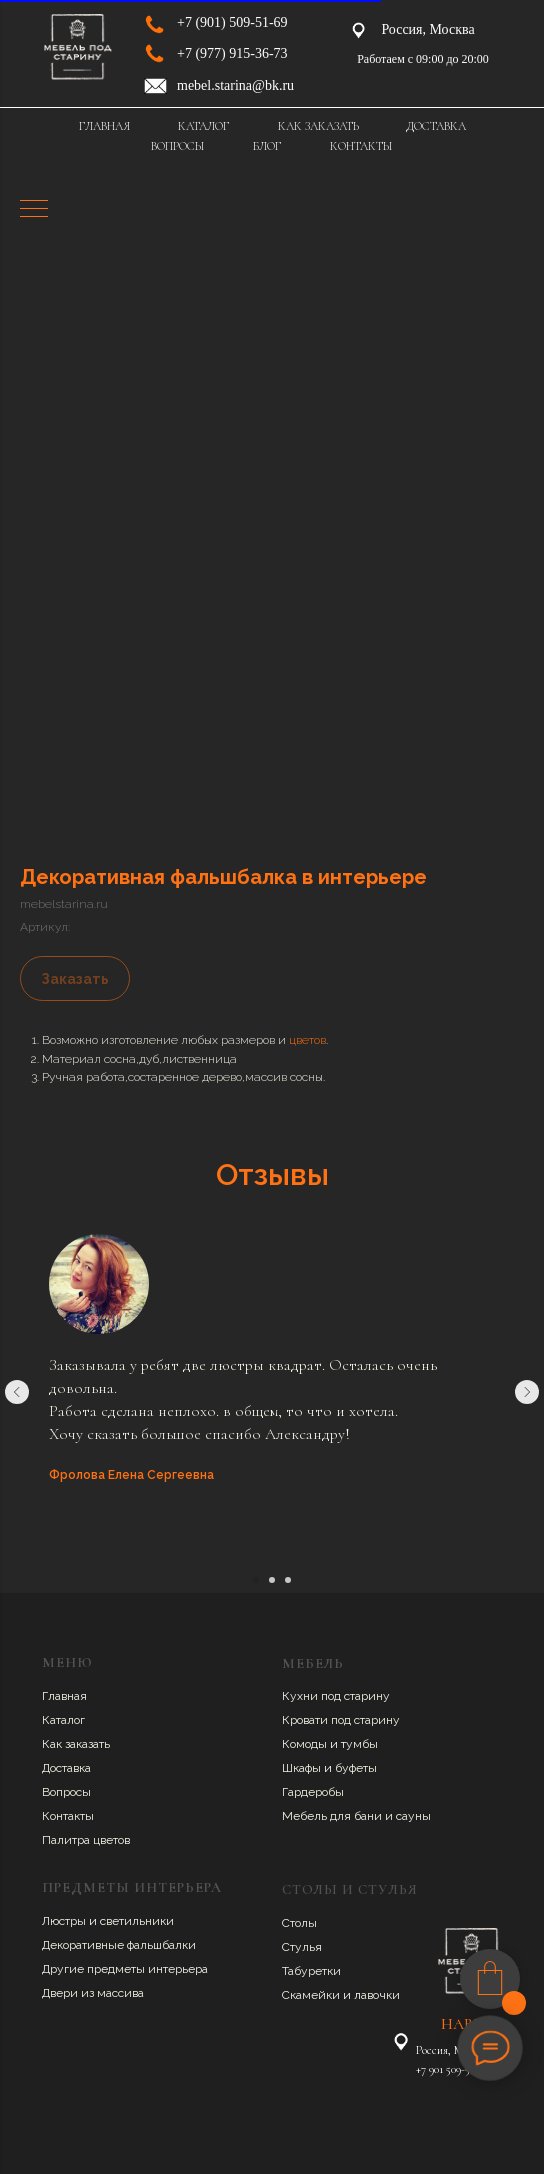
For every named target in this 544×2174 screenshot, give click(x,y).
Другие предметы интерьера (125, 1969)
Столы (299, 1923)
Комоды (306, 1744)
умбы (362, 1744)
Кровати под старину (341, 1720)
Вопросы (66, 1792)
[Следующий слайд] (527, 1392)
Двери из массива (93, 1993)
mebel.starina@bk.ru (235, 85)
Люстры (65, 1921)
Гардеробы (313, 1792)
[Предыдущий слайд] (17, 1392)
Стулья (302, 1947)
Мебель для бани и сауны (356, 1816)
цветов (307, 1040)
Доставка (66, 1768)
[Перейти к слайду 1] (256, 1580)
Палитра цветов (86, 1840)
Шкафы (303, 1768)
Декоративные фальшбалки (119, 1945)
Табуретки (311, 1971)
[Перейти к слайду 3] (288, 1580)
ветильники (140, 1921)
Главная (64, 1696)
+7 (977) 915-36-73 (232, 53)
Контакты (68, 1816)
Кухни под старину (336, 1696)
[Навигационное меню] (34, 210)
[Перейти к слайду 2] (272, 1580)
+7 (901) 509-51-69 (232, 22)
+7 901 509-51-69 (452, 2069)
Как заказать (76, 1744)
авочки (380, 1995)
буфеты (356, 1768)
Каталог (63, 1720)
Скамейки (312, 1995)
